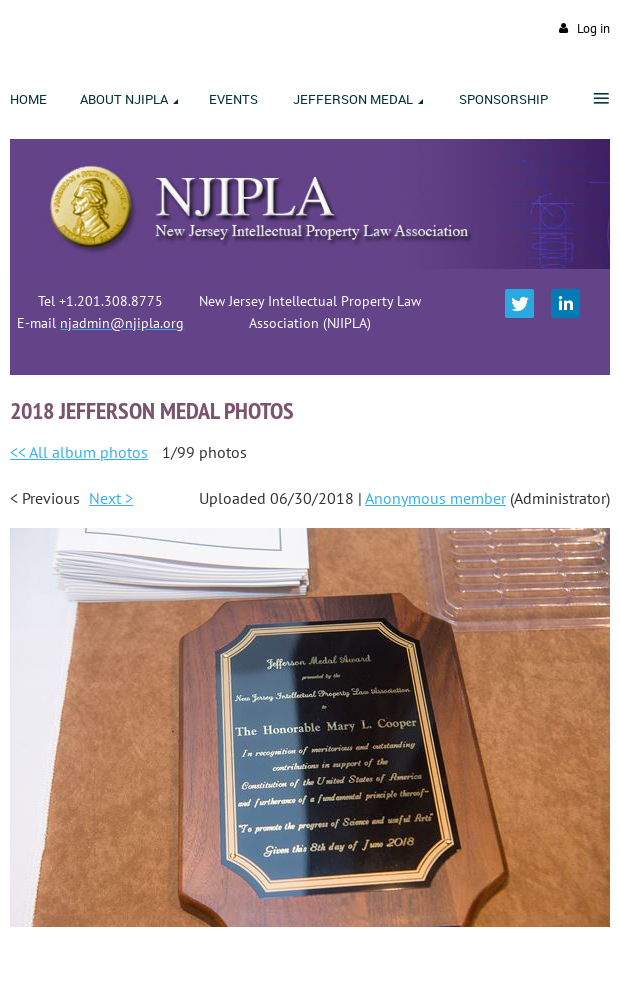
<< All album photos (79, 452)
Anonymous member (435, 498)
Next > (111, 498)
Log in (593, 28)
